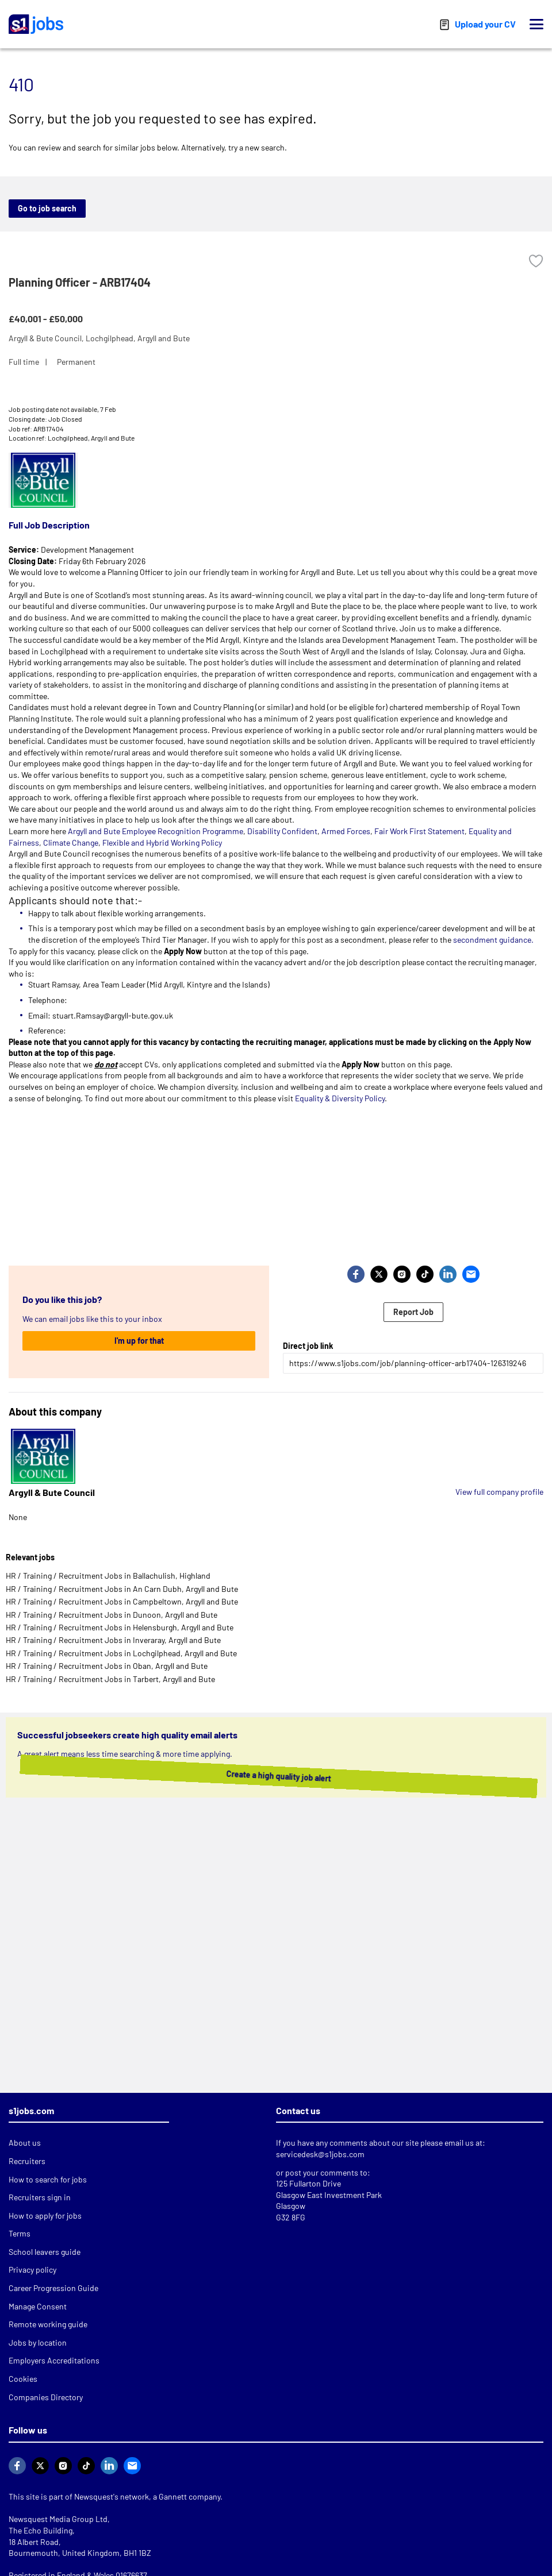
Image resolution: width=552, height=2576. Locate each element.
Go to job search (47, 208)
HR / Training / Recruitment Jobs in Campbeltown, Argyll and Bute (122, 1601)
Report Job (413, 1312)
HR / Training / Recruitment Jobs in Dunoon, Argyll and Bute (111, 1614)
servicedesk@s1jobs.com (320, 2154)
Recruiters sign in (40, 2197)
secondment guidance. (493, 939)
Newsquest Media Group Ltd (58, 2519)
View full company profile (499, 1492)
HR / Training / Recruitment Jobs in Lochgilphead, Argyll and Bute (121, 1653)
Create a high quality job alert (278, 1775)
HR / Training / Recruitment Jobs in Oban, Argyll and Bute (107, 1666)
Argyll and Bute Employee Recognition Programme (155, 831)
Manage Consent (38, 2306)
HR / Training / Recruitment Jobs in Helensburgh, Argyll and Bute (119, 1627)
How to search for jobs (48, 2179)
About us (25, 2142)
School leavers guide (44, 2252)
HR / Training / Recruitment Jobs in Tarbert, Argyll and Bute (110, 1679)
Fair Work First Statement (419, 831)
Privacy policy (32, 2269)
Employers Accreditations (54, 2360)
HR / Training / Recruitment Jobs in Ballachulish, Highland (108, 1575)
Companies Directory (46, 2397)
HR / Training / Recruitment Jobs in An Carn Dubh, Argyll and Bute (122, 1589)
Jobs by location (38, 2342)
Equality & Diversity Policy (340, 1098)
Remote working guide (48, 2324)
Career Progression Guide (53, 2288)
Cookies (23, 2379)
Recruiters (27, 2161)
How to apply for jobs (45, 2215)
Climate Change (69, 842)
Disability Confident (282, 831)
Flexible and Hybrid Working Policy (162, 842)
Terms (19, 2233)
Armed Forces (345, 831)
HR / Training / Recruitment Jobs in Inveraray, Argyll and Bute (113, 1640)
